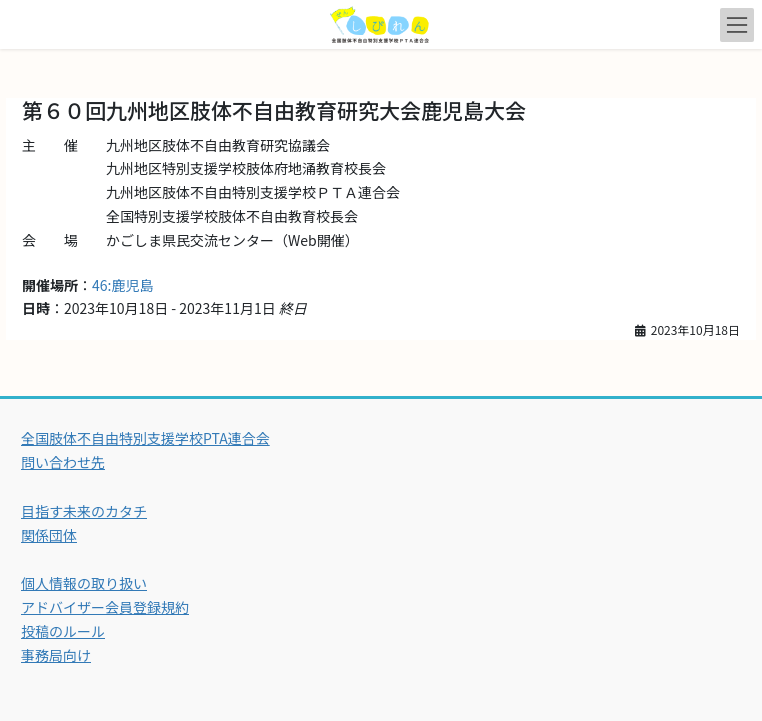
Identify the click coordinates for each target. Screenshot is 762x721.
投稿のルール (63, 631)
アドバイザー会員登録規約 (105, 607)
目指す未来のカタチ (84, 511)
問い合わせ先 (63, 462)
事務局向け (56, 655)
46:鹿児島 (122, 285)
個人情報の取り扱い (84, 583)
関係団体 (49, 535)
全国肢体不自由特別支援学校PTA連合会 (145, 438)
